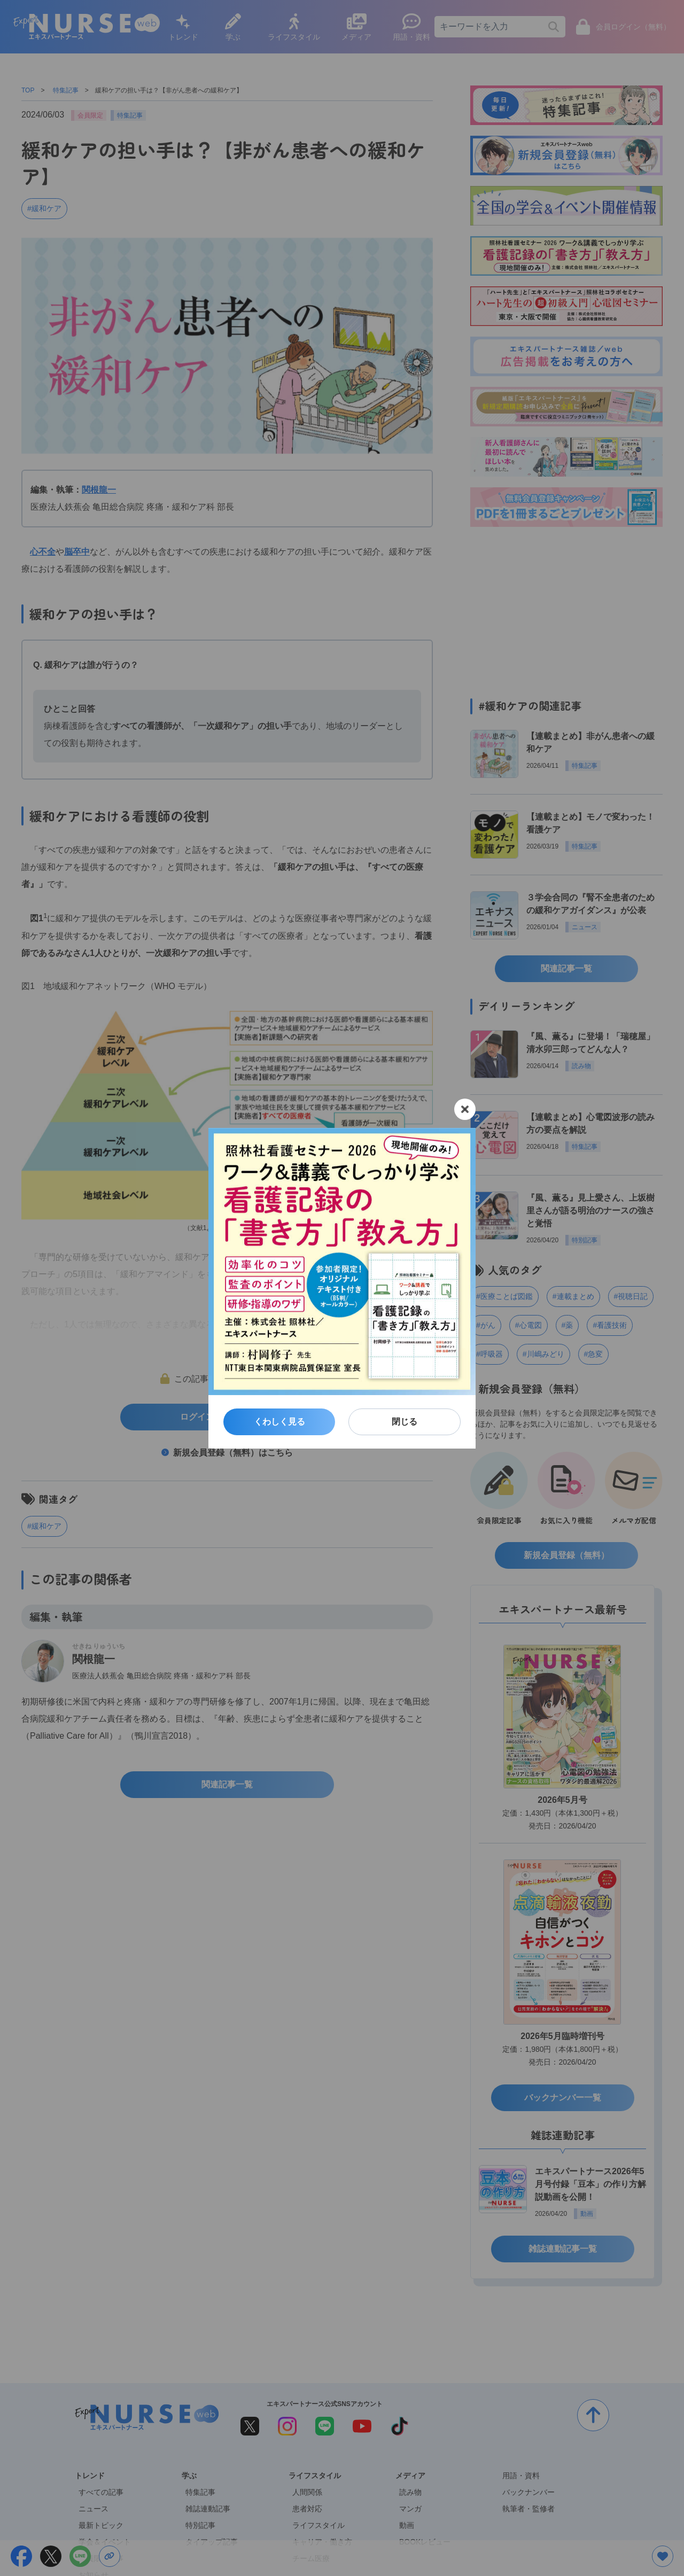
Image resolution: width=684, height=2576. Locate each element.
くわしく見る (279, 1421)
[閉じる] (465, 1109)
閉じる (404, 1421)
